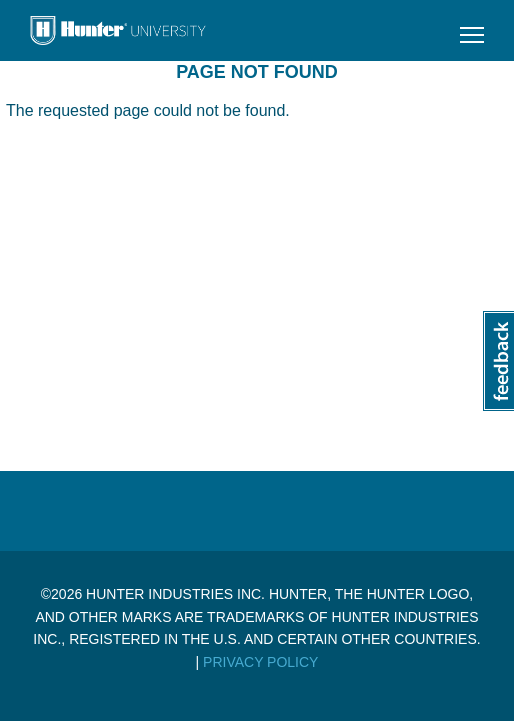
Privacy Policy (260, 662)
